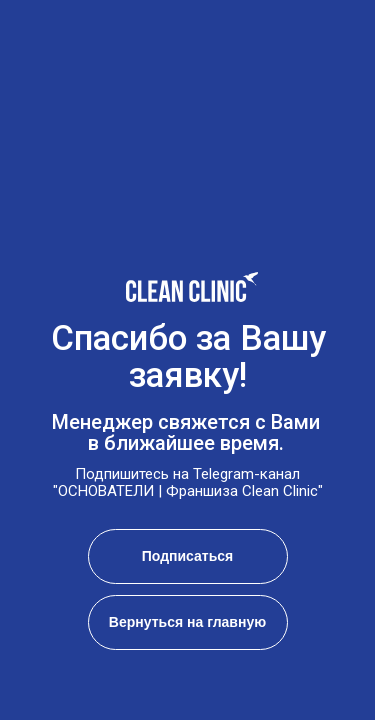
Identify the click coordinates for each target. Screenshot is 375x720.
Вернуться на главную (187, 622)
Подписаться (188, 556)
